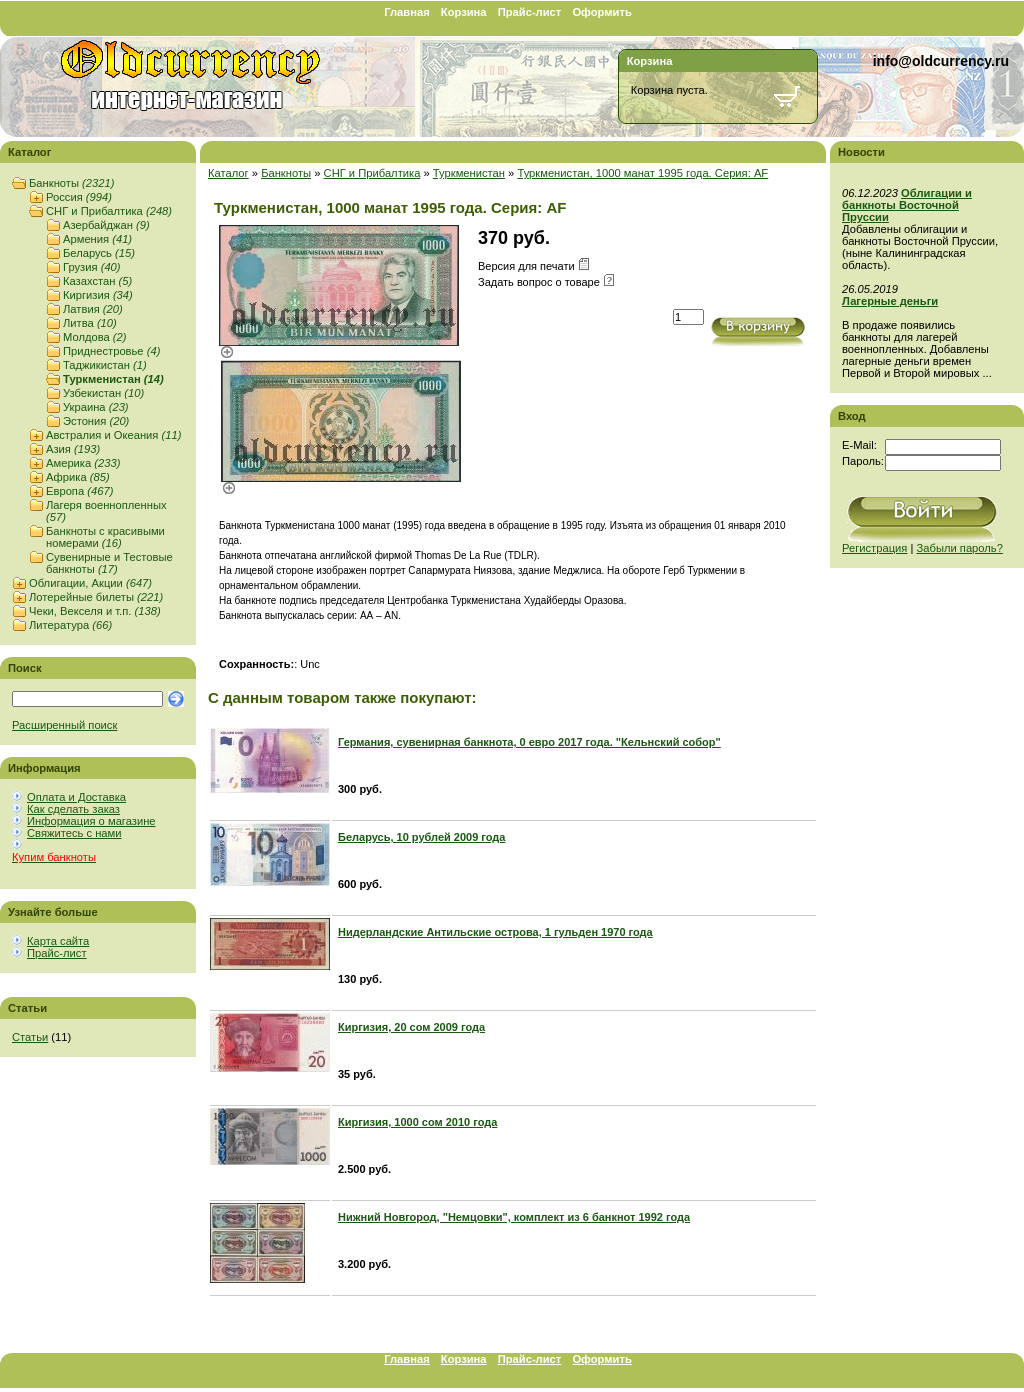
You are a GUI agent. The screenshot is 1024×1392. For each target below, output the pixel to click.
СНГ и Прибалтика (109, 211)
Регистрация (874, 548)
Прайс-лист (530, 12)
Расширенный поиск (64, 725)
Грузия (92, 267)
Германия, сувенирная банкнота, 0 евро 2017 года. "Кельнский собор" (529, 742)
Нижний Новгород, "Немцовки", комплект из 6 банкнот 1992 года (514, 1217)
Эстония (96, 421)
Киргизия (98, 295)
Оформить (601, 12)
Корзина (464, 12)
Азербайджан (106, 225)
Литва (90, 323)
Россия (79, 197)
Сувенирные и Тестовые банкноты (109, 563)
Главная (407, 12)
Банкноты (71, 183)
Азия (73, 449)
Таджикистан (105, 365)
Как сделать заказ (73, 809)
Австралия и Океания (113, 435)
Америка (83, 463)
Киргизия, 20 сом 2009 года (411, 1027)
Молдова (95, 337)
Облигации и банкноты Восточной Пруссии (907, 205)
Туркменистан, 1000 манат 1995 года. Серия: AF (642, 173)
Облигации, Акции (90, 583)
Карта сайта (58, 941)
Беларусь (99, 253)
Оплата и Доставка (76, 797)
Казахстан (97, 281)
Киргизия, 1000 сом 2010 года (417, 1122)
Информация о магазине (91, 821)
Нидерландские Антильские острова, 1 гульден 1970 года (495, 932)
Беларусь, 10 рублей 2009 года (421, 837)
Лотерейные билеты (96, 597)
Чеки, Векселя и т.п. (95, 611)
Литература (70, 625)
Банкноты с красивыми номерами (105, 537)
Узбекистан (103, 393)
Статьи (30, 1037)
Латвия (93, 309)
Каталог (228, 173)
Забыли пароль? (960, 548)
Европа (79, 491)
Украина (96, 407)
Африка (78, 477)
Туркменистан (113, 379)
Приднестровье (111, 351)
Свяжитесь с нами (74, 833)
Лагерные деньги (890, 301)
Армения (97, 239)
